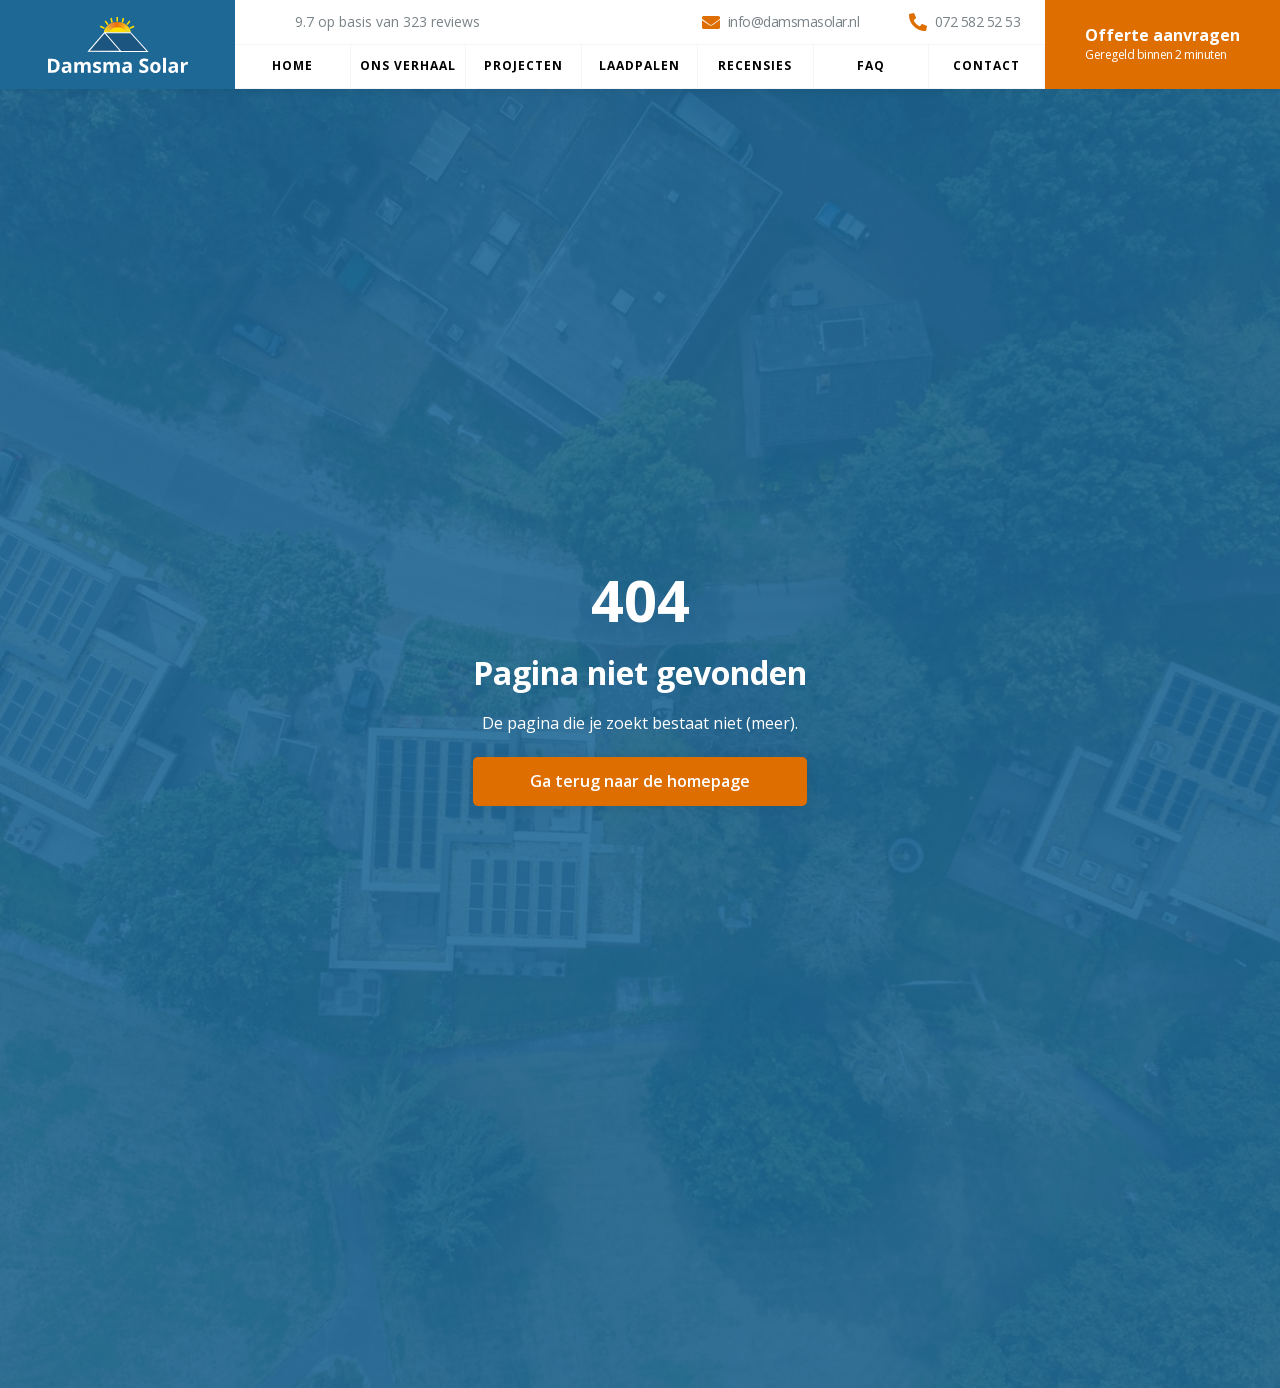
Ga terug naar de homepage (640, 781)
